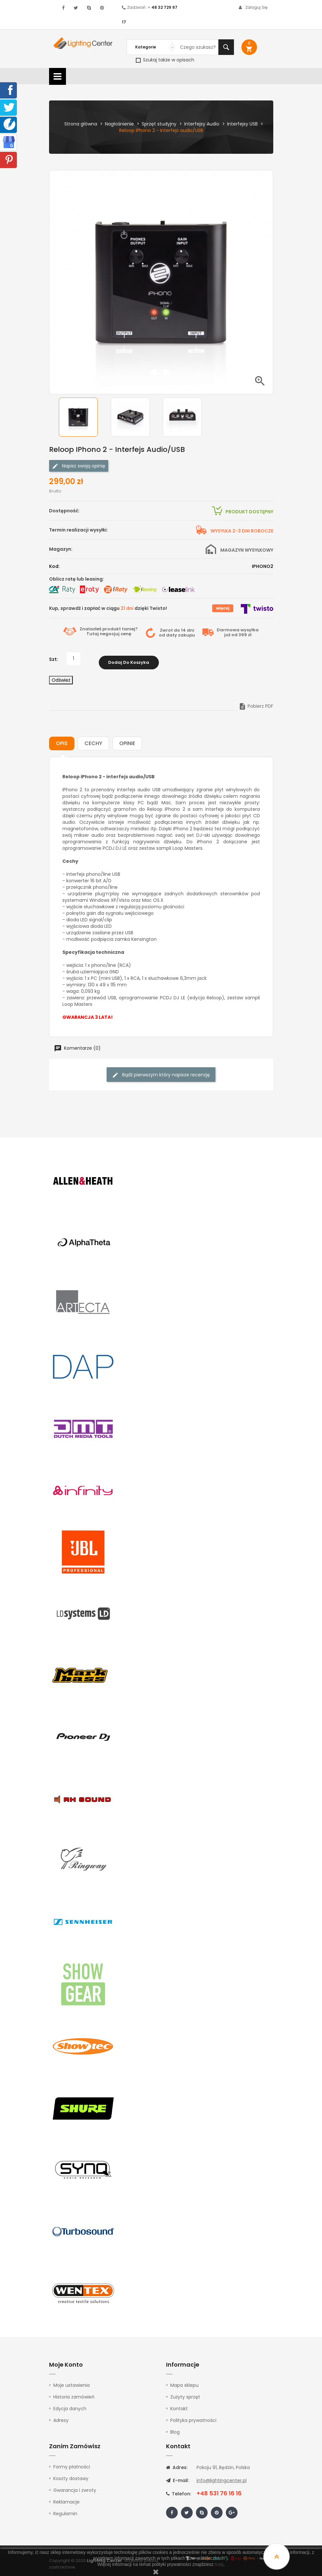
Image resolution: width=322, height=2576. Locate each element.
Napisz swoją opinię (78, 466)
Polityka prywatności (193, 2416)
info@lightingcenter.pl (222, 2476)
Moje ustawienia (71, 2381)
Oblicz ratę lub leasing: (76, 579)
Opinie (127, 739)
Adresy (61, 2416)
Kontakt (179, 2405)
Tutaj (92, 634)
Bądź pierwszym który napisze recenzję (161, 1071)
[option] (83, 417)
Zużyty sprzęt (185, 2393)
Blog (175, 2428)
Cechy (93, 739)
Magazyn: (60, 549)
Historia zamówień (74, 2393)
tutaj (219, 2564)
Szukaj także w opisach (165, 60)
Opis (62, 739)
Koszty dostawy (70, 2474)
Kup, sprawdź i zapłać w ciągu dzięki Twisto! (108, 608)
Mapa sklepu (184, 2381)
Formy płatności (71, 2463)
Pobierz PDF (255, 702)
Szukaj (226, 47)
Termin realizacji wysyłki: (78, 530)
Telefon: (178, 2490)
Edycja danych (69, 2405)
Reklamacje (66, 2498)
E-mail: (177, 2476)
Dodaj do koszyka (128, 659)
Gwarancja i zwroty (74, 2486)
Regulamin (65, 2509)
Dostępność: (64, 510)
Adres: (176, 2463)
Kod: (54, 566)
